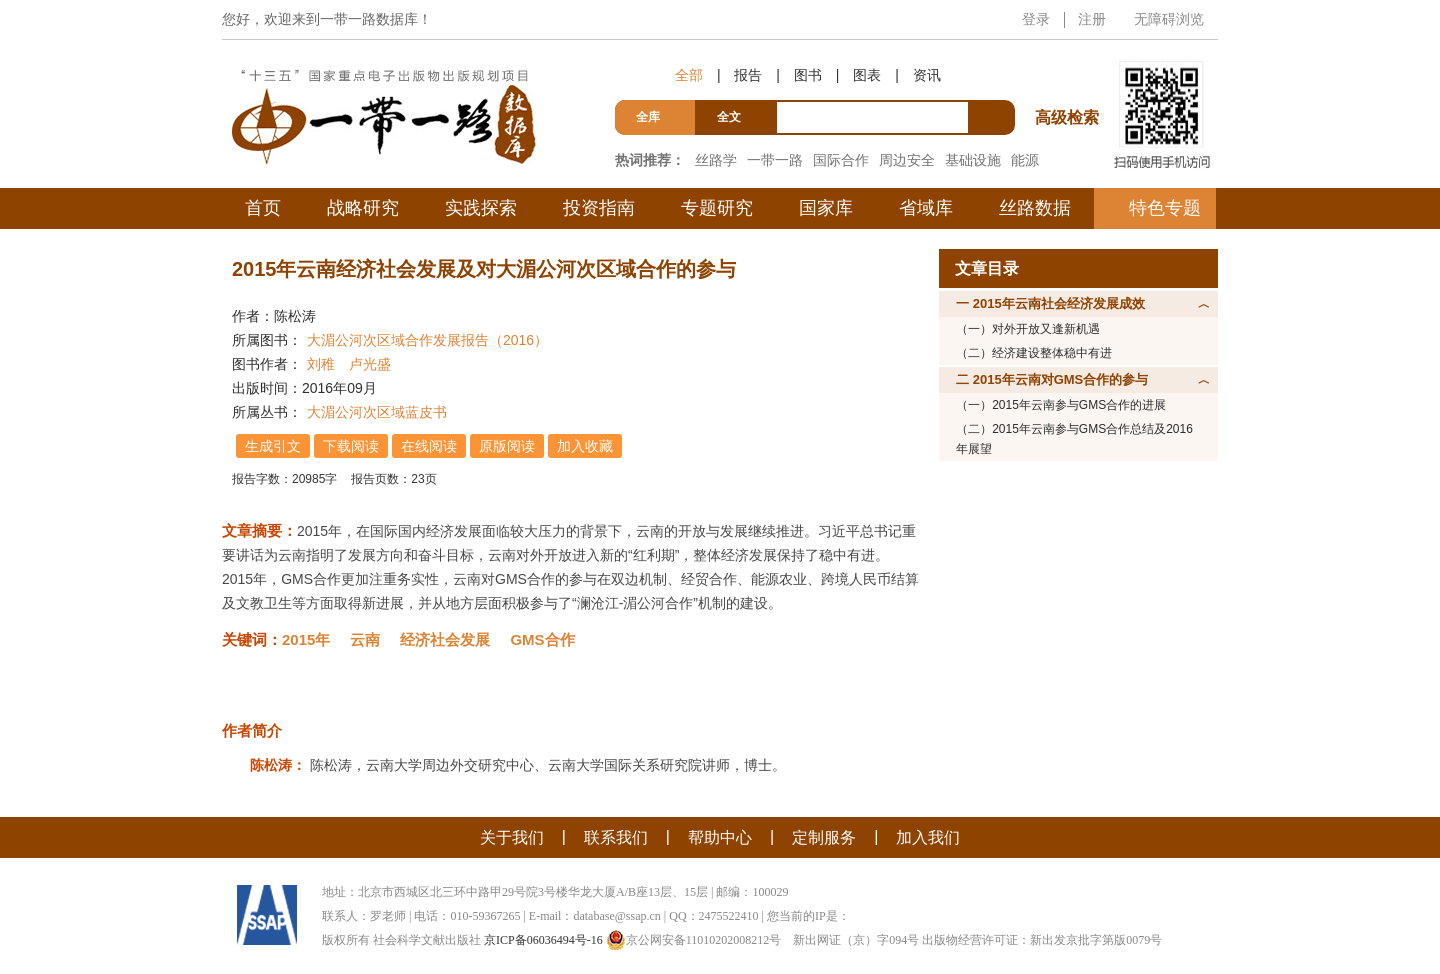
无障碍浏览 (1169, 19)
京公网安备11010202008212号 (694, 940)
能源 (1025, 160)
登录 (1036, 19)
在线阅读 (429, 446)
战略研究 (363, 208)
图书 (808, 75)
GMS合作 (542, 639)
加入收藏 (585, 446)
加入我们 (928, 837)
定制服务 (824, 837)
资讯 (927, 75)
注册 (1092, 19)
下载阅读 (351, 446)
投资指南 (599, 208)
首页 (263, 208)
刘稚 (321, 364)
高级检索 (1070, 80)
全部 (689, 75)
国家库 (826, 208)
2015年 (306, 639)
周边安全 (907, 160)
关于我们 (512, 837)
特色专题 (1165, 208)
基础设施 (973, 160)
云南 (365, 639)
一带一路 (775, 160)
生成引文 (273, 446)
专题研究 (717, 208)
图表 (867, 75)
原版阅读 (507, 446)
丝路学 (716, 160)
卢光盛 (370, 364)
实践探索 (481, 208)
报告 (748, 75)
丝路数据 (1035, 208)
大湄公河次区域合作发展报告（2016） (427, 340)
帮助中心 (720, 837)
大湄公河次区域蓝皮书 (377, 412)
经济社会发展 (445, 639)
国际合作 (841, 160)
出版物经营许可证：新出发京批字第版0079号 (1042, 940)
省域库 (926, 208)
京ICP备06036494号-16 (543, 940)
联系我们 (616, 837)
